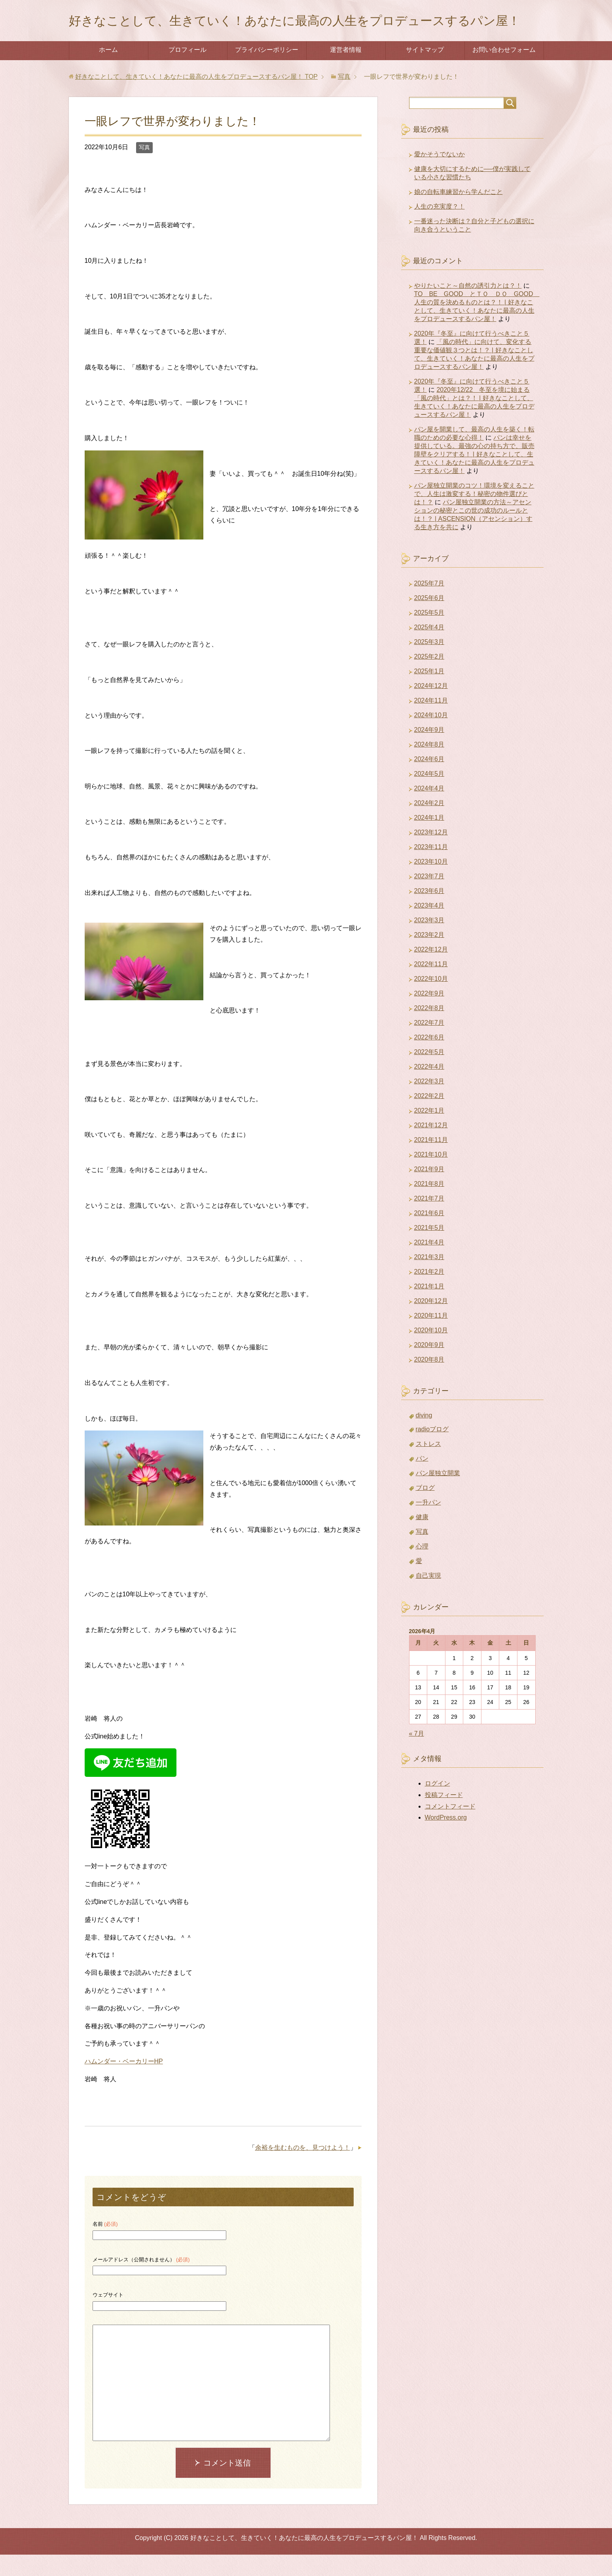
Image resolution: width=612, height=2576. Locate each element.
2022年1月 (429, 1131)
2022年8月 (429, 1029)
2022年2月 (429, 1117)
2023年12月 (431, 853)
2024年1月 (429, 839)
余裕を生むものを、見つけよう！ (302, 2169)
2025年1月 (429, 692)
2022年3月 (429, 1102)
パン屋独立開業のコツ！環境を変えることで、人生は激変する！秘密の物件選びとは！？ (474, 515)
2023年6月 (429, 912)
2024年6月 (429, 780)
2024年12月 (431, 707)
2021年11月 (431, 1161)
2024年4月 (429, 809)
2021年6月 (429, 1234)
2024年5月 (429, 795)
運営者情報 (346, 71)
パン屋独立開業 (438, 1494)
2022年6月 (429, 1058)
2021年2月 (429, 1293)
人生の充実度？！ (439, 227)
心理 (422, 1567)
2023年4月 (429, 926)
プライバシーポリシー (266, 71)
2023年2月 (429, 956)
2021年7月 (429, 1219)
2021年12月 (431, 1146)
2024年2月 (429, 824)
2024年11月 (431, 721)
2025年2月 (429, 677)
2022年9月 (429, 1014)
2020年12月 (431, 1322)
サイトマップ (425, 71)
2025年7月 (429, 604)
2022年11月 (431, 985)
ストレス (428, 1465)
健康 (422, 1538)
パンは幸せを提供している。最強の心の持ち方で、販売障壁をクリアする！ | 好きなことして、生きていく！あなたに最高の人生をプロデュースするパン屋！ (474, 476)
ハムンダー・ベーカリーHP (124, 2082)
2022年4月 (429, 1088)
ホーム (108, 71)
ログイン (437, 1804)
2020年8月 (429, 1380)
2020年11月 (431, 1337)
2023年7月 (429, 897)
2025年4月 (429, 648)
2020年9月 (429, 1366)
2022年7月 (429, 1044)
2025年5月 (429, 634)
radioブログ (432, 1450)
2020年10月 (431, 1351)
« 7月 (416, 1755)
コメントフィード (450, 1827)
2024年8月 (429, 765)
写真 (144, 168)
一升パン (428, 1523)
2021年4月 (429, 1263)
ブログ (425, 1509)
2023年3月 (429, 941)
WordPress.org (446, 1838)
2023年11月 (431, 868)
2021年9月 (429, 1190)
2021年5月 (429, 1249)
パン (422, 1479)
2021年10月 (431, 1175)
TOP (196, 98)
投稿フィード (444, 1816)
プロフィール (188, 71)
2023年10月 (431, 883)
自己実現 (428, 1597)
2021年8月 (429, 1205)
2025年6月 (429, 619)
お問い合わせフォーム (504, 71)
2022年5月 (429, 1073)
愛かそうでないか (439, 175)
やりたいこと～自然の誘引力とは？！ (468, 307)
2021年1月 (429, 1307)
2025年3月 (429, 663)
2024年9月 (429, 751)
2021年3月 (429, 1278)
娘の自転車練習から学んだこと (458, 213)
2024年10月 (431, 736)
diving (424, 1436)
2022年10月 (431, 1000)
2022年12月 (431, 970)
